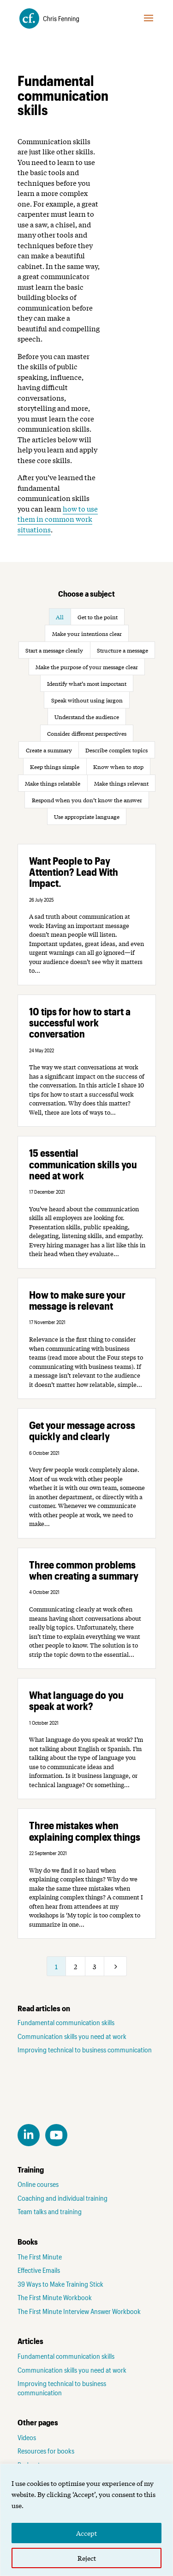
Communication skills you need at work (72, 2036)
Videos (27, 2437)
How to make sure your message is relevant (77, 1300)
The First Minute (40, 2256)
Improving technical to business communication (85, 2049)
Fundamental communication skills (66, 2022)
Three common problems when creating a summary (83, 1569)
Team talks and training (50, 2211)
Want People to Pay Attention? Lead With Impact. (73, 872)
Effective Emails (39, 2270)
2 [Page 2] (75, 1966)
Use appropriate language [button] (86, 816)
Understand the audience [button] (86, 717)
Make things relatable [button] (52, 783)
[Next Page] (115, 1966)
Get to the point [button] (98, 617)
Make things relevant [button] (121, 783)
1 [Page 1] (56, 1966)
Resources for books (46, 2451)
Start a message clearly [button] (54, 650)
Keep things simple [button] (54, 767)
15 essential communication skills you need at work (83, 1164)
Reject (87, 2558)
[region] (86, 2520)
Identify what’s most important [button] (86, 683)
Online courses (38, 2184)
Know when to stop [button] (118, 767)
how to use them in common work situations (58, 518)
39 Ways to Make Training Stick (60, 2284)
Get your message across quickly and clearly (82, 1430)
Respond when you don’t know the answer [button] (87, 800)
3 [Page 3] (94, 1966)
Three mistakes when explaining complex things (84, 1830)
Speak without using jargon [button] (87, 700)
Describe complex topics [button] (116, 750)
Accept (86, 2533)
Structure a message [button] (122, 650)
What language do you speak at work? (76, 1700)
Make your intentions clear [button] (87, 633)
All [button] (60, 617)
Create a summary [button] (49, 750)
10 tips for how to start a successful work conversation (80, 1022)
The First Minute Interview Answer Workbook (79, 2311)
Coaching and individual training (62, 2198)
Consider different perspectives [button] (86, 733)
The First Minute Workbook (55, 2297)
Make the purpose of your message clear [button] (87, 667)
